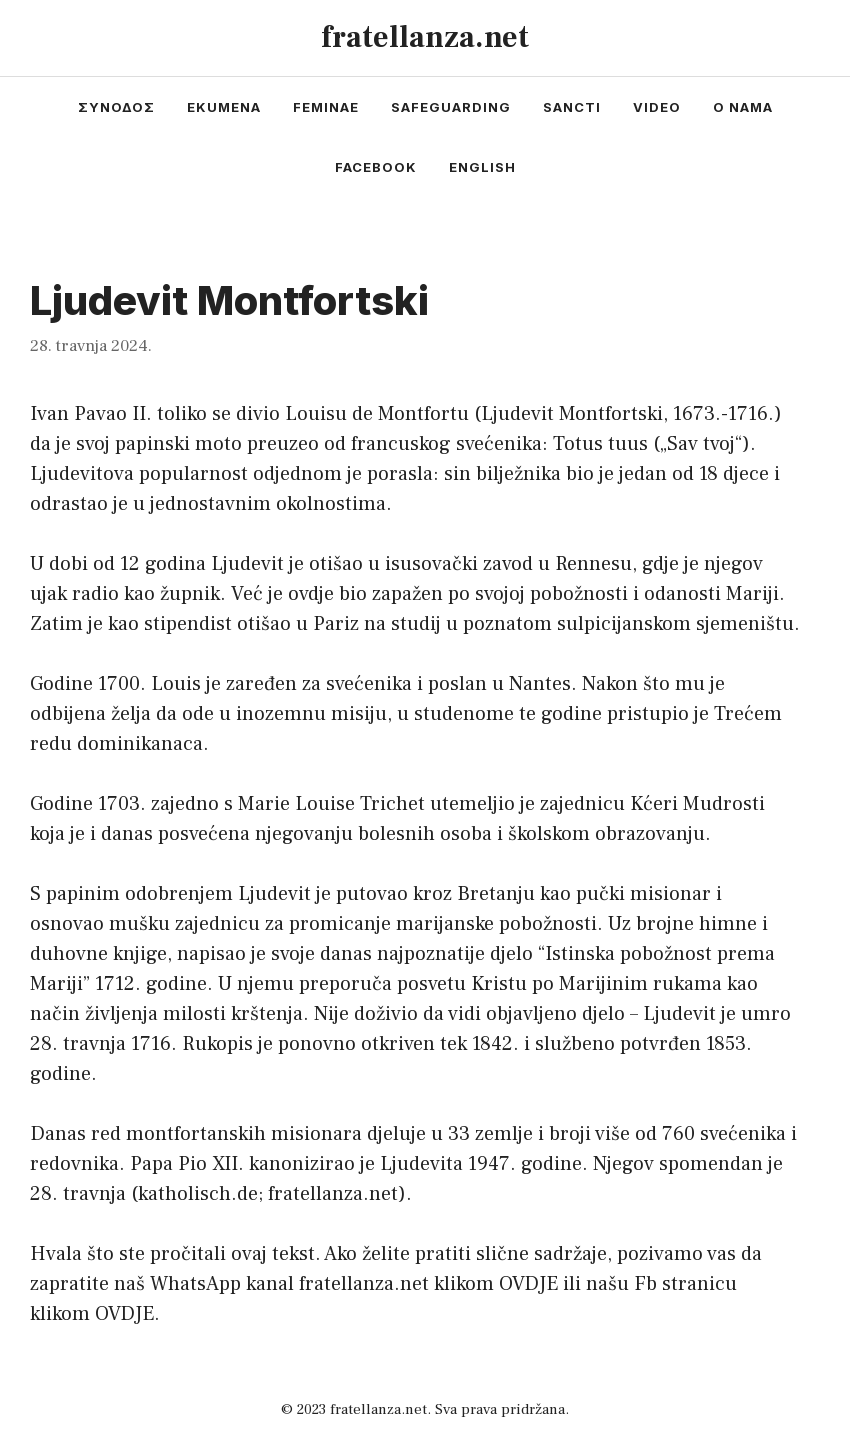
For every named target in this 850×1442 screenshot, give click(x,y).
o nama (743, 107)
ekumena (224, 107)
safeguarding (451, 107)
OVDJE (528, 1284)
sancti (572, 107)
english (482, 167)
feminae (326, 107)
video (657, 107)
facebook (376, 167)
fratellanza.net (425, 37)
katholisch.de (198, 1194)
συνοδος (116, 107)
